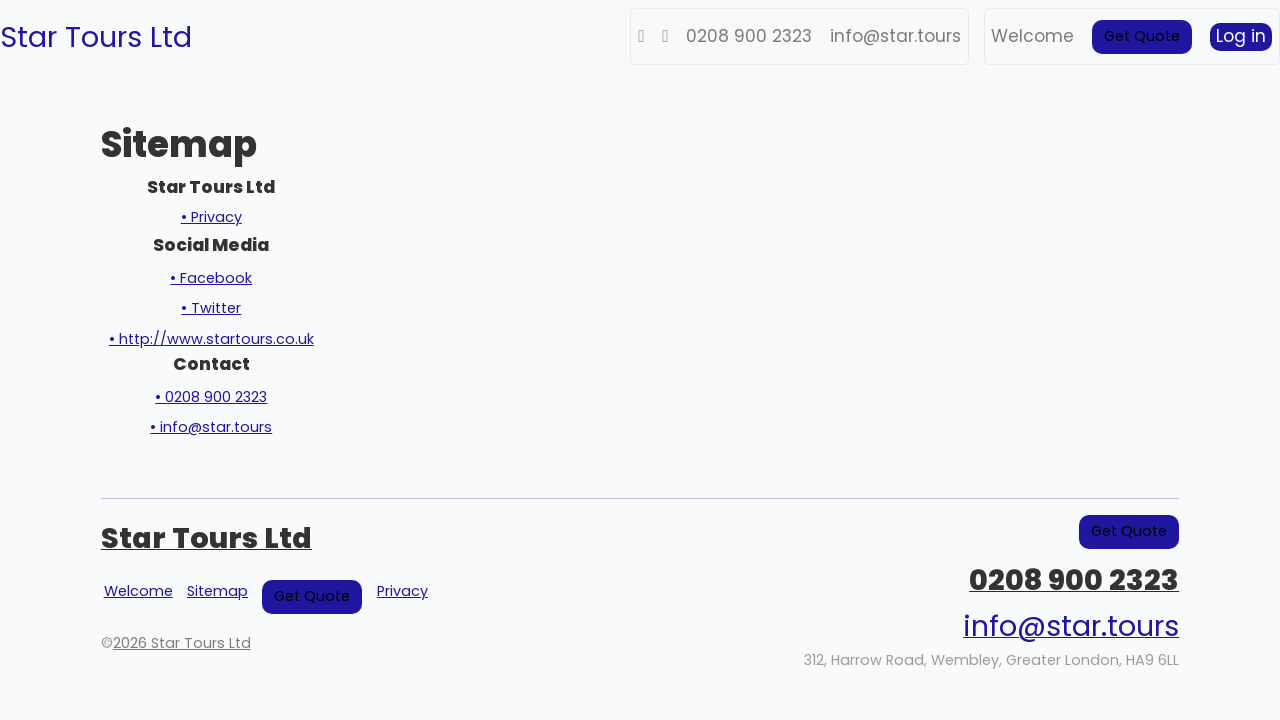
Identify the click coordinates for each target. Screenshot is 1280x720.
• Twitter (211, 308)
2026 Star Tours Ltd (182, 643)
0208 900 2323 (749, 36)
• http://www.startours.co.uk (211, 339)
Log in (1241, 36)
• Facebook (211, 278)
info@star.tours (895, 36)
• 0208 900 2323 (211, 397)
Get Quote (1142, 36)
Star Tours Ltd (96, 37)
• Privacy (211, 217)
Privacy (402, 591)
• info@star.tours (211, 427)
